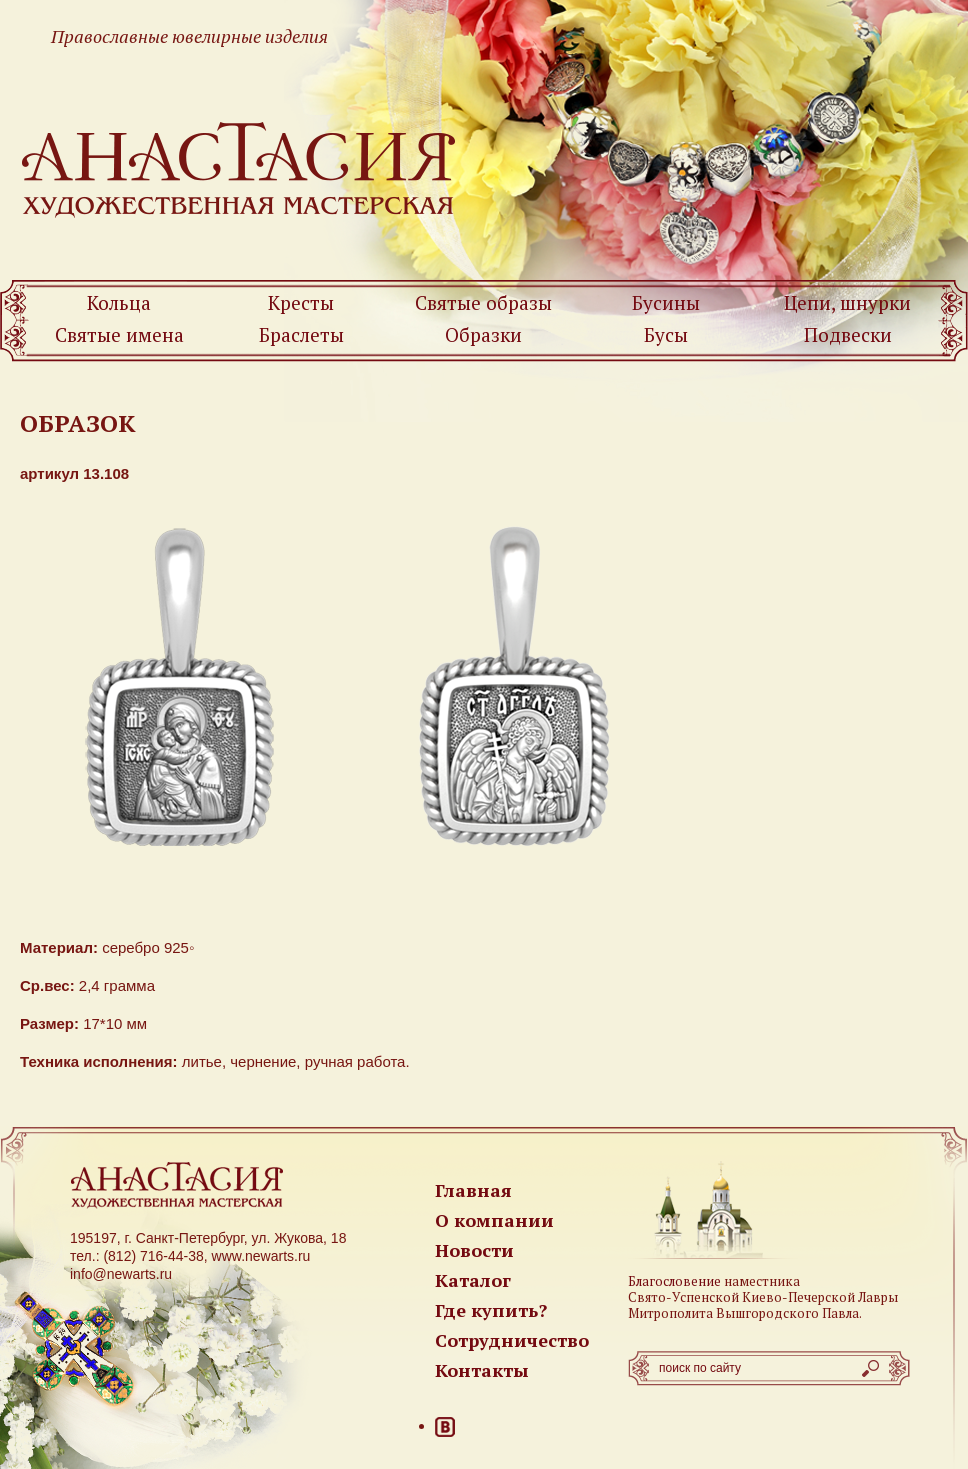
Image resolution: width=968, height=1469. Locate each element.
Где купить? (491, 1310)
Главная (473, 1190)
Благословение (674, 1281)
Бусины (666, 302)
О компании (494, 1220)
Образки (483, 334)
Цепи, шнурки (847, 302)
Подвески (848, 334)
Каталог (473, 1280)
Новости (474, 1250)
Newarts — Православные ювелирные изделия (239, 168)
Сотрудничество (512, 1340)
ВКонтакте (445, 1427)
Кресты (301, 302)
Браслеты (301, 334)
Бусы (666, 334)
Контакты (482, 1370)
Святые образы (483, 302)
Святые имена (119, 334)
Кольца (119, 302)
